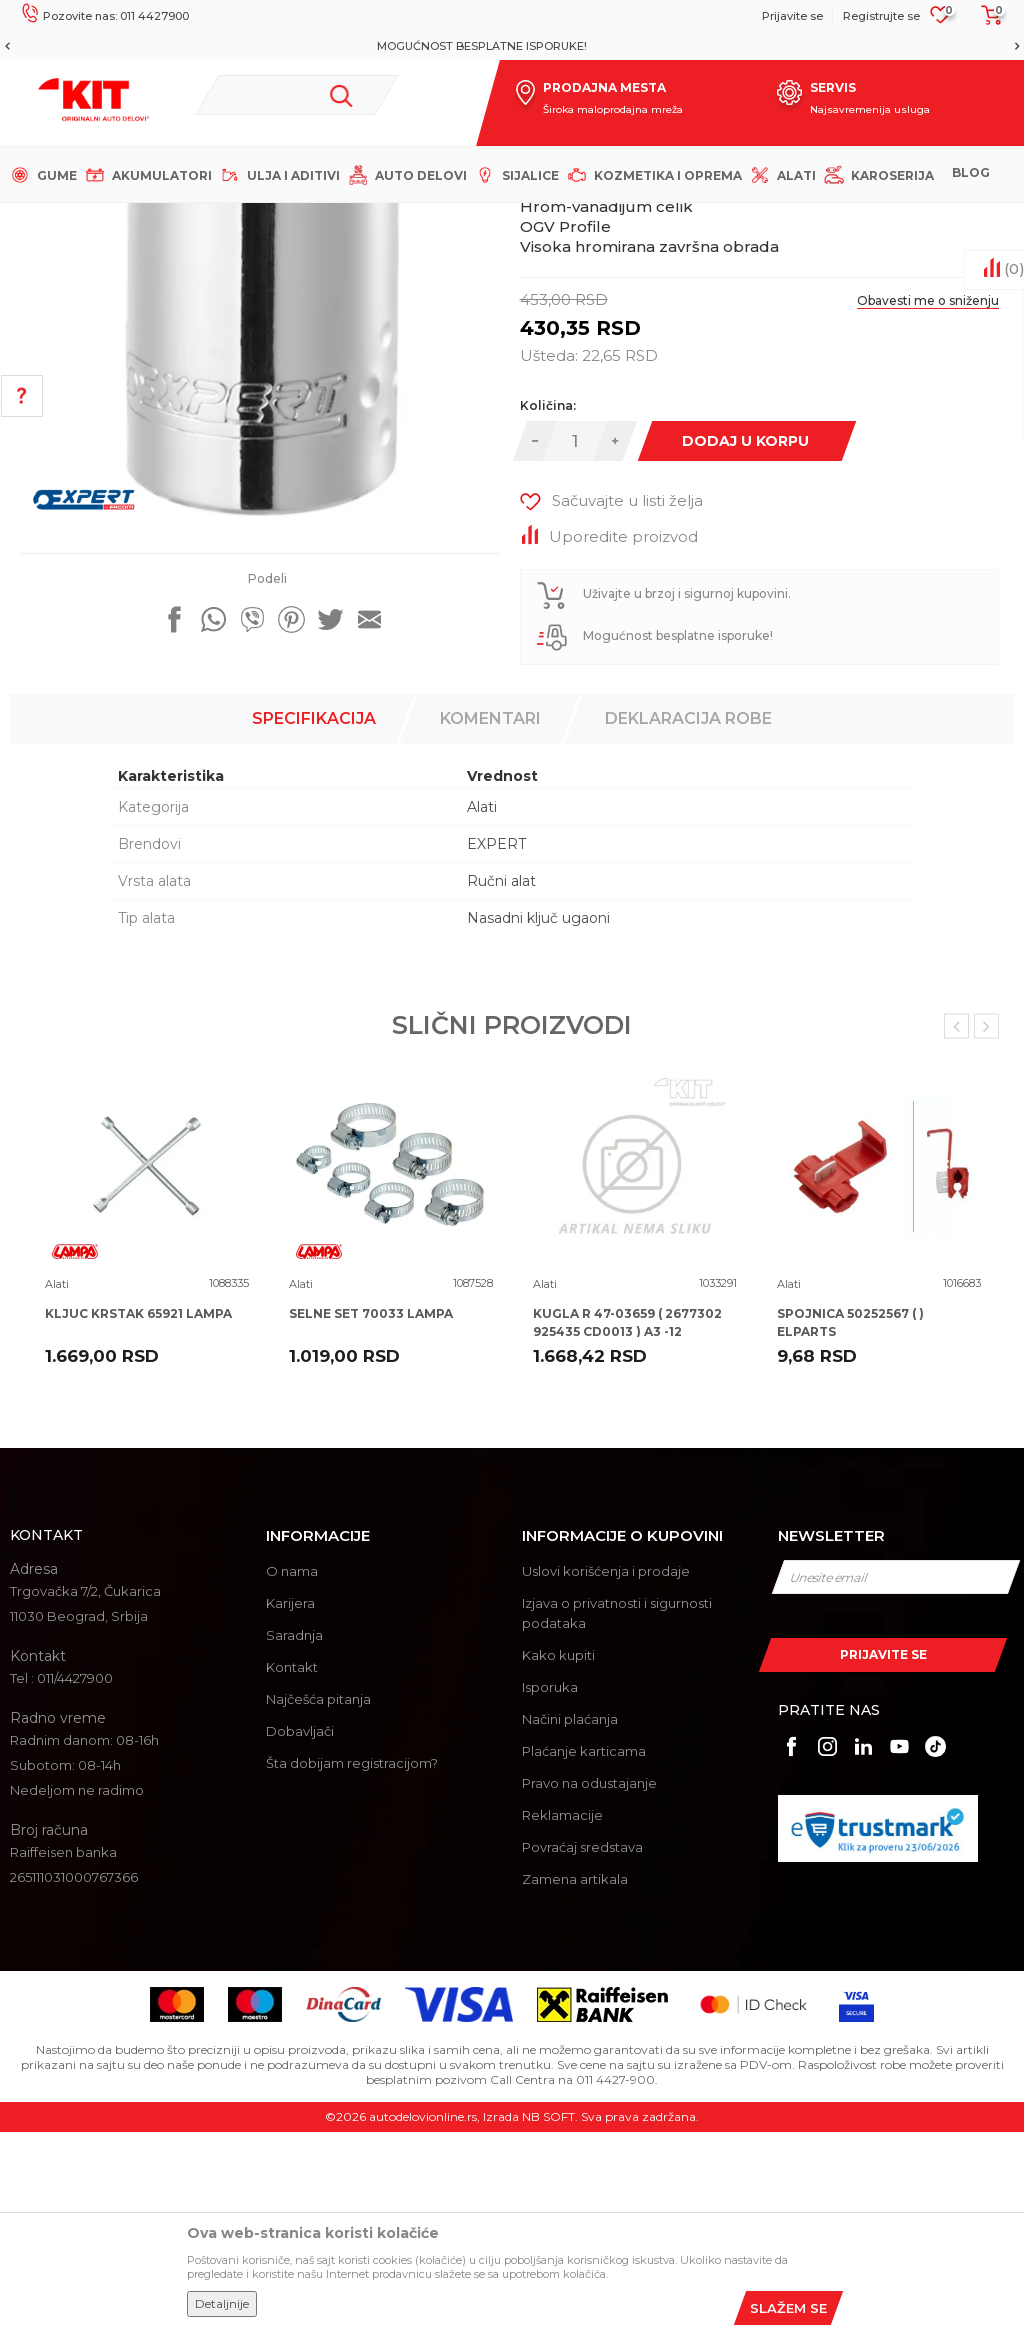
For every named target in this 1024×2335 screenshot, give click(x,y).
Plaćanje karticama (584, 1954)
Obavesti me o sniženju (928, 503)
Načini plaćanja (570, 1922)
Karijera (290, 1806)
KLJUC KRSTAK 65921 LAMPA (138, 1516)
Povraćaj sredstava (582, 2050)
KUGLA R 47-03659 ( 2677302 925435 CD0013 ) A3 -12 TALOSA (627, 1534)
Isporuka (550, 1890)
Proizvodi (309, 219)
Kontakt (292, 1870)
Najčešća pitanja (318, 1902)
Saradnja (294, 1838)
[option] (512, 46)
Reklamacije (562, 2018)
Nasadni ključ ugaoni (538, 1121)
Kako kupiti (558, 1858)
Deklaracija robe (688, 921)
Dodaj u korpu (744, 644)
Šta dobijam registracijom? (352, 1966)
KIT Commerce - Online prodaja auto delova (141, 219)
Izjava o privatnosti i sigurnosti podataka (617, 1816)
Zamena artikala (575, 2082)
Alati (364, 219)
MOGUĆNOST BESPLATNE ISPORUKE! (511, 46)
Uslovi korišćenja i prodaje (606, 1774)
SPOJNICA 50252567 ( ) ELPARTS (850, 1525)
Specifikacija (314, 921)
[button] (297, 95)
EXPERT (496, 1047)
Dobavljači (300, 1934)
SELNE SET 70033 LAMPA (371, 1516)
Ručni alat (501, 1084)
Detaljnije (222, 2303)
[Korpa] (986, 22)
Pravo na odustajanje (589, 1986)
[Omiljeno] (940, 21)
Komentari (490, 921)
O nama (292, 1774)
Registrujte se (881, 16)
